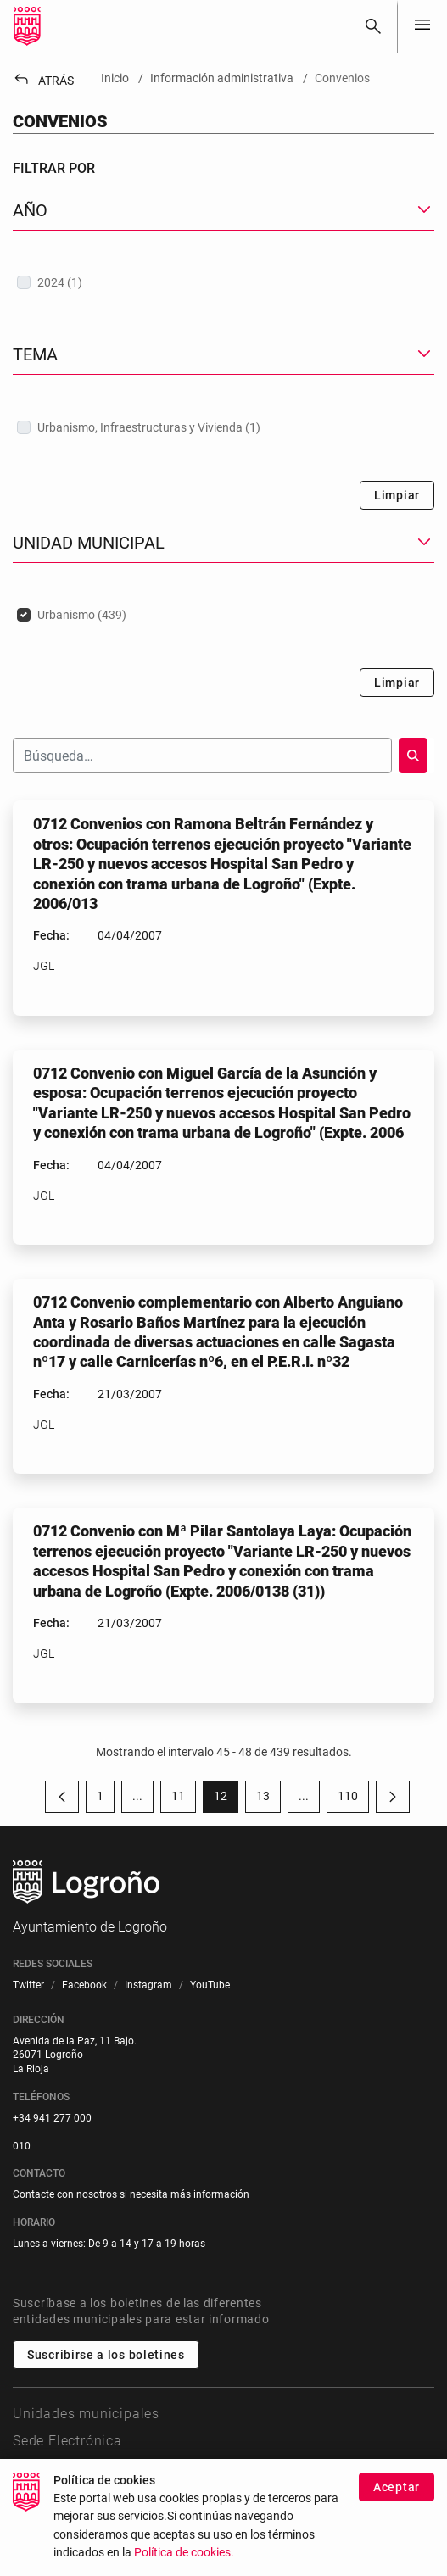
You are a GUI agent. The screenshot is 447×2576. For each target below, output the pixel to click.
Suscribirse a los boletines (106, 2354)
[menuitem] (28, 1985)
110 (353, 1799)
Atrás (43, 80)
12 (226, 1799)
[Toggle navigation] (422, 26)
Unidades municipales (86, 2414)
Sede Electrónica (67, 2441)
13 (268, 1799)
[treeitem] (223, 282)
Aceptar (396, 2513)
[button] (223, 211)
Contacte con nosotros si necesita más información (131, 2194)
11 (183, 1799)
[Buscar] (373, 26)
